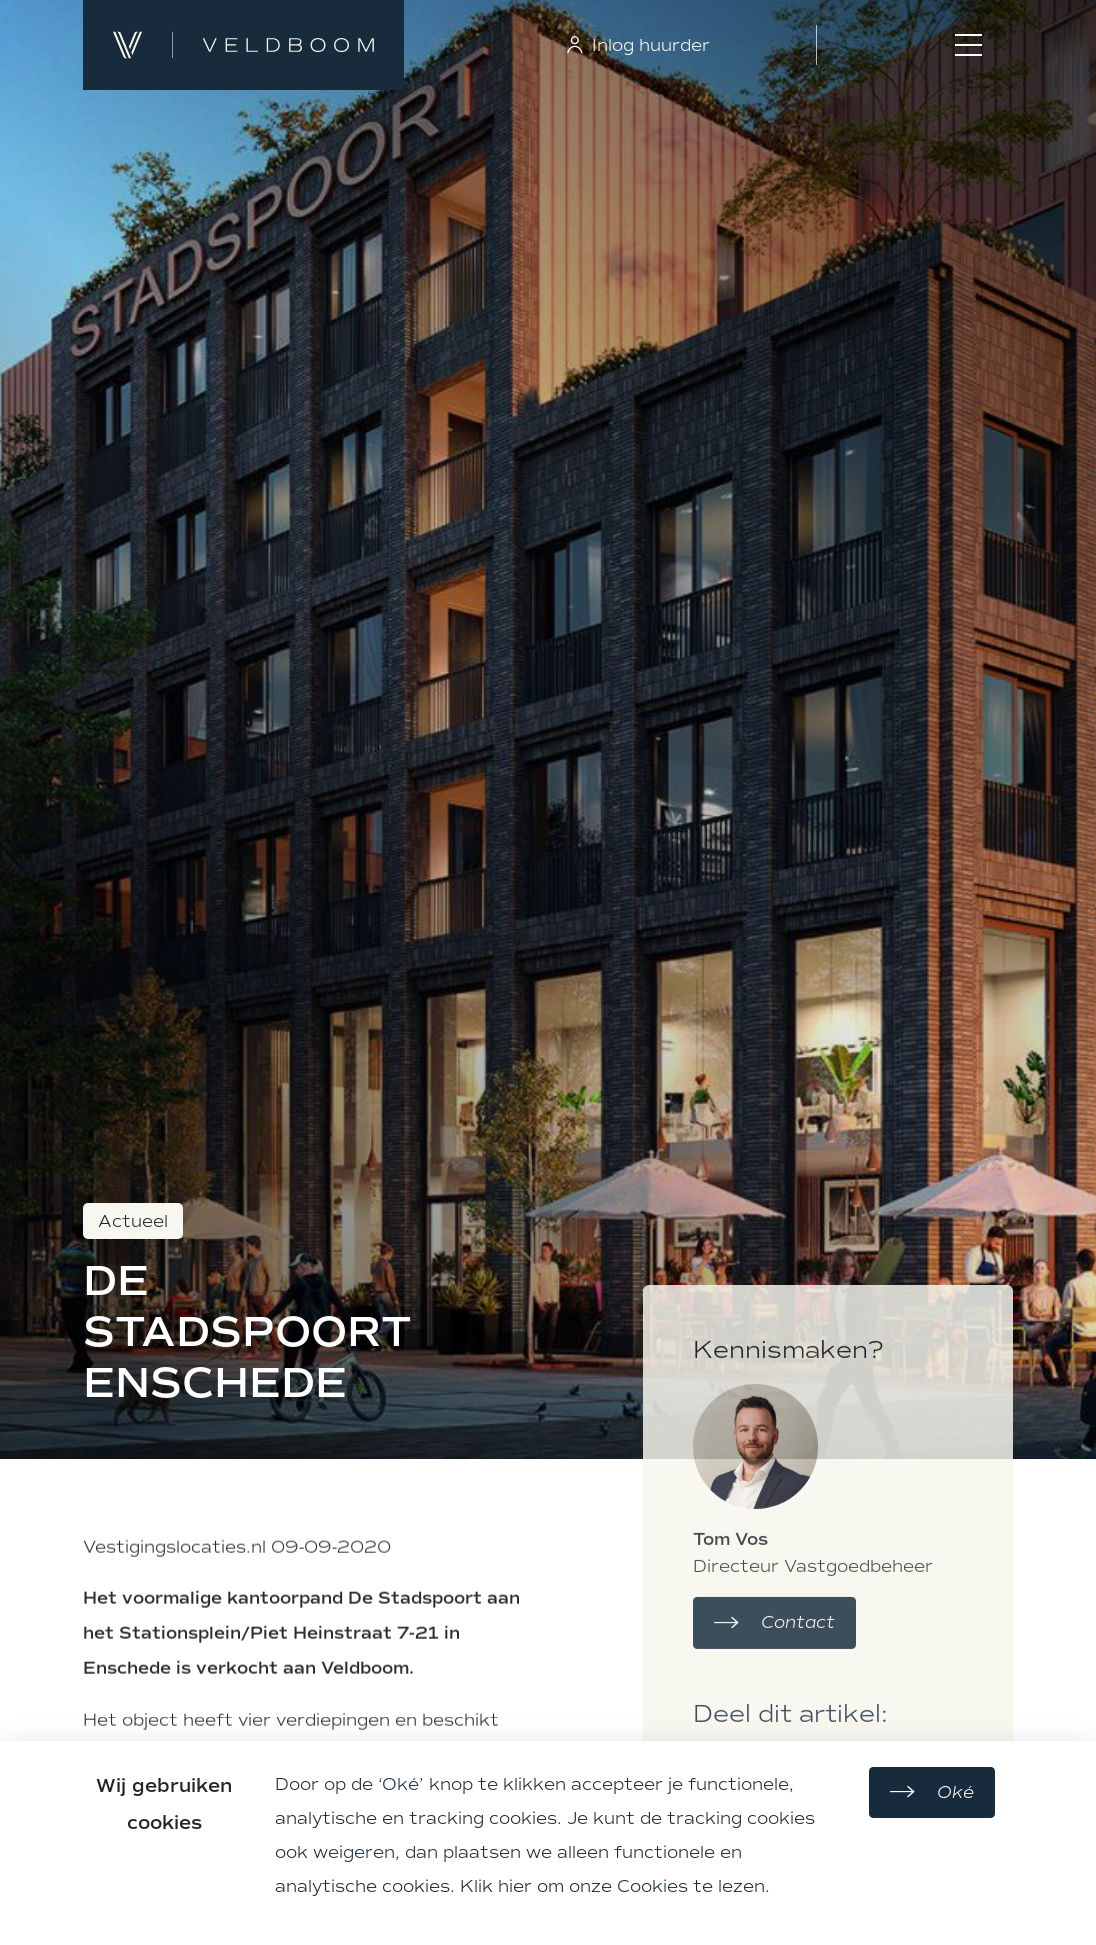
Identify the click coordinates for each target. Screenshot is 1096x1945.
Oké (400, 1784)
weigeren (354, 1852)
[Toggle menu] (968, 45)
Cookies (652, 1886)
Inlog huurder (636, 45)
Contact (774, 1699)
